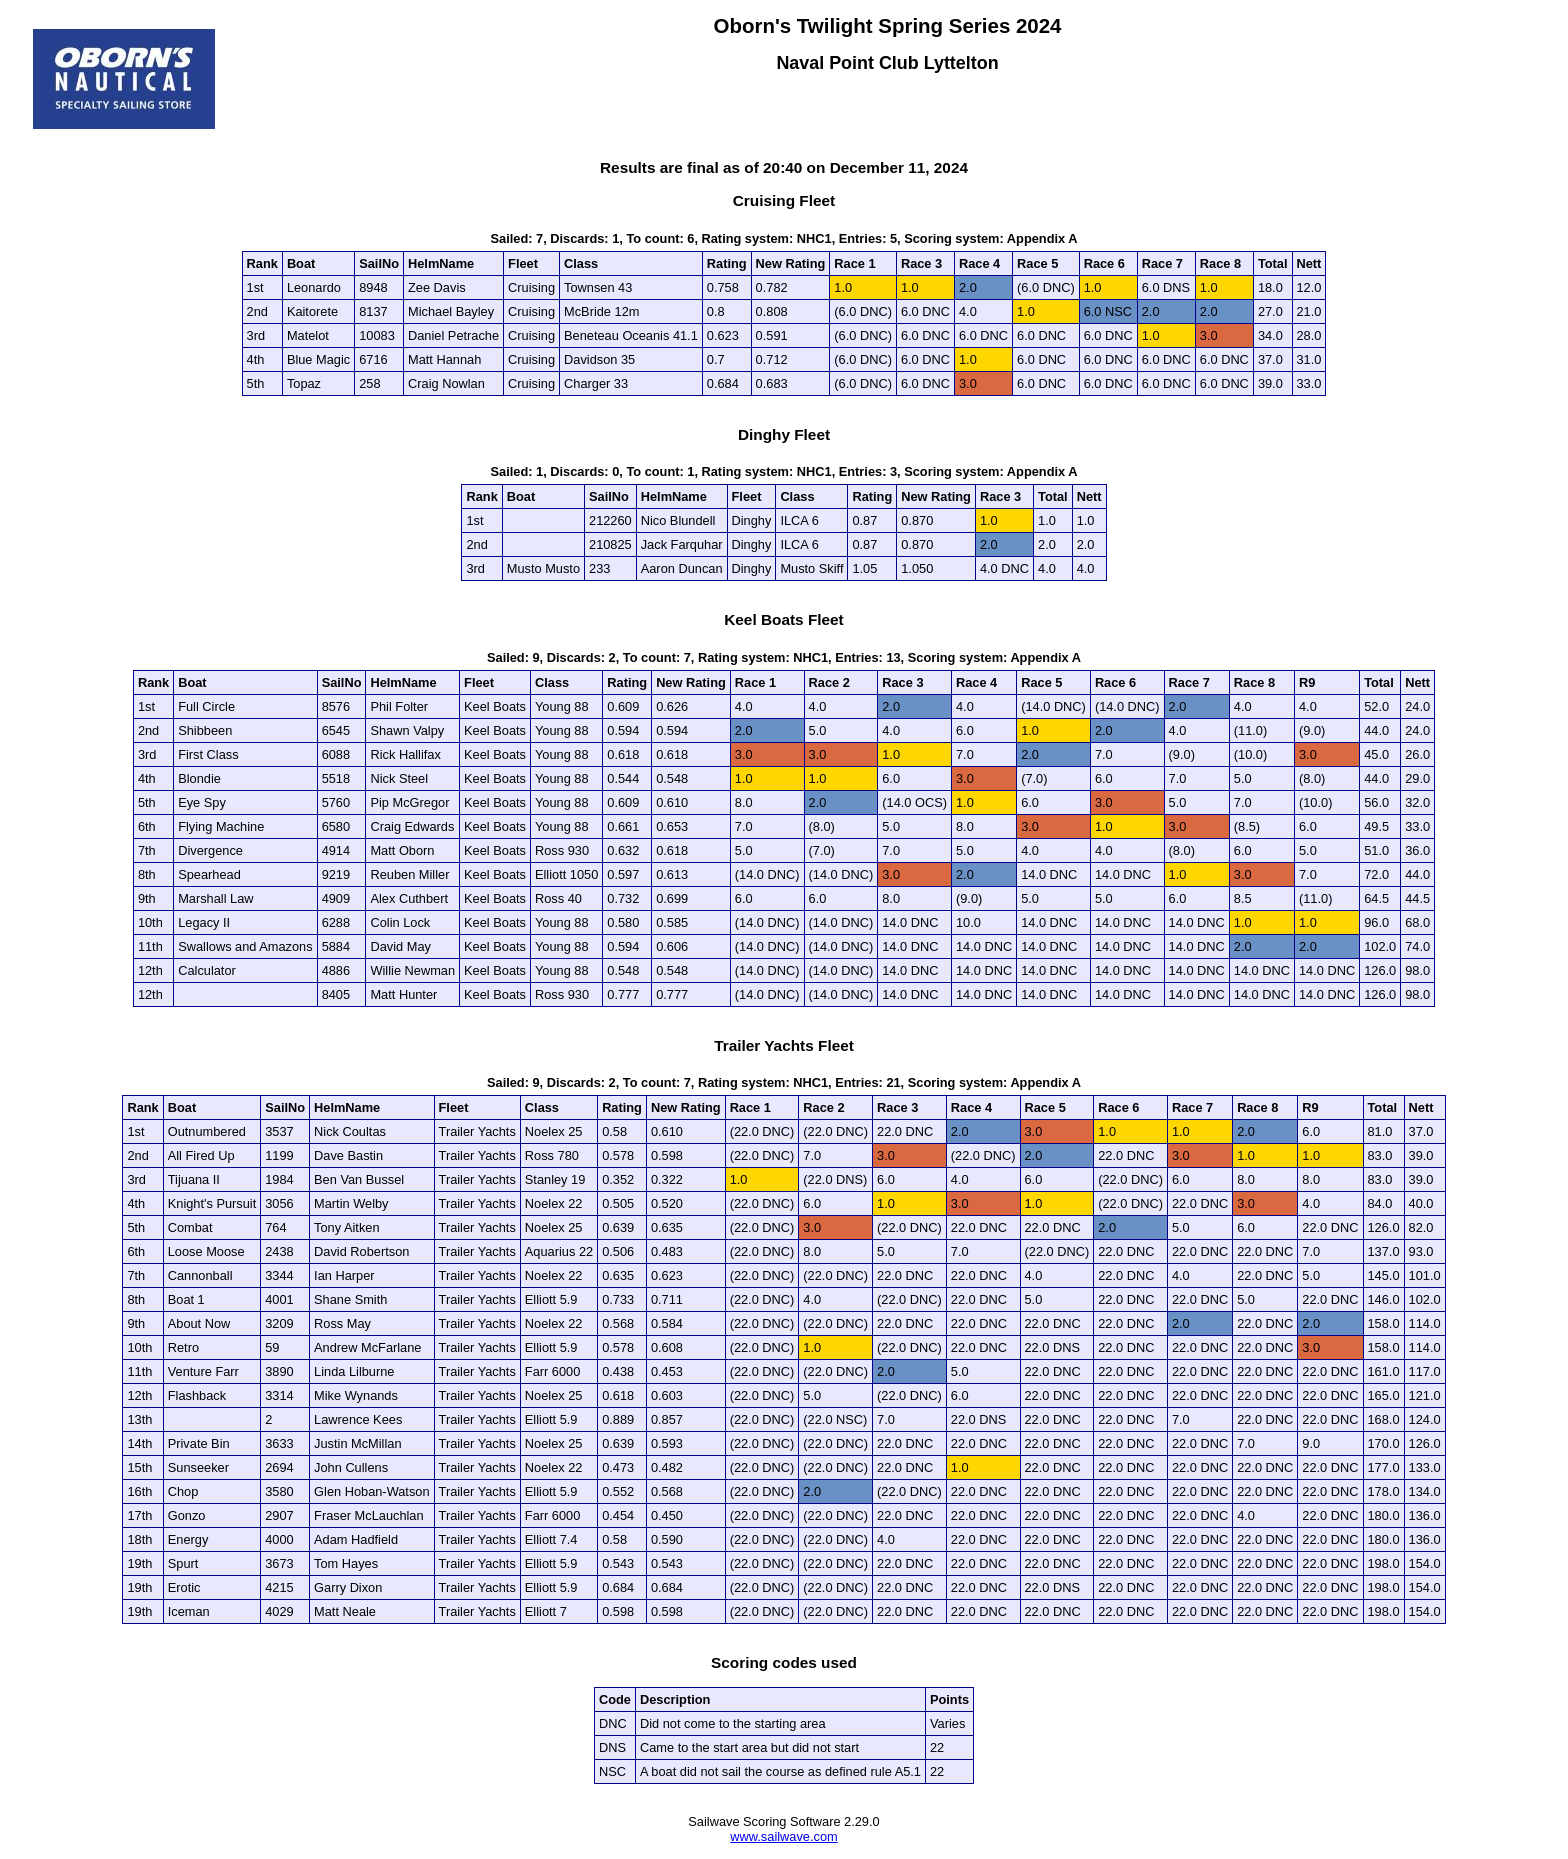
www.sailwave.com (783, 1836)
